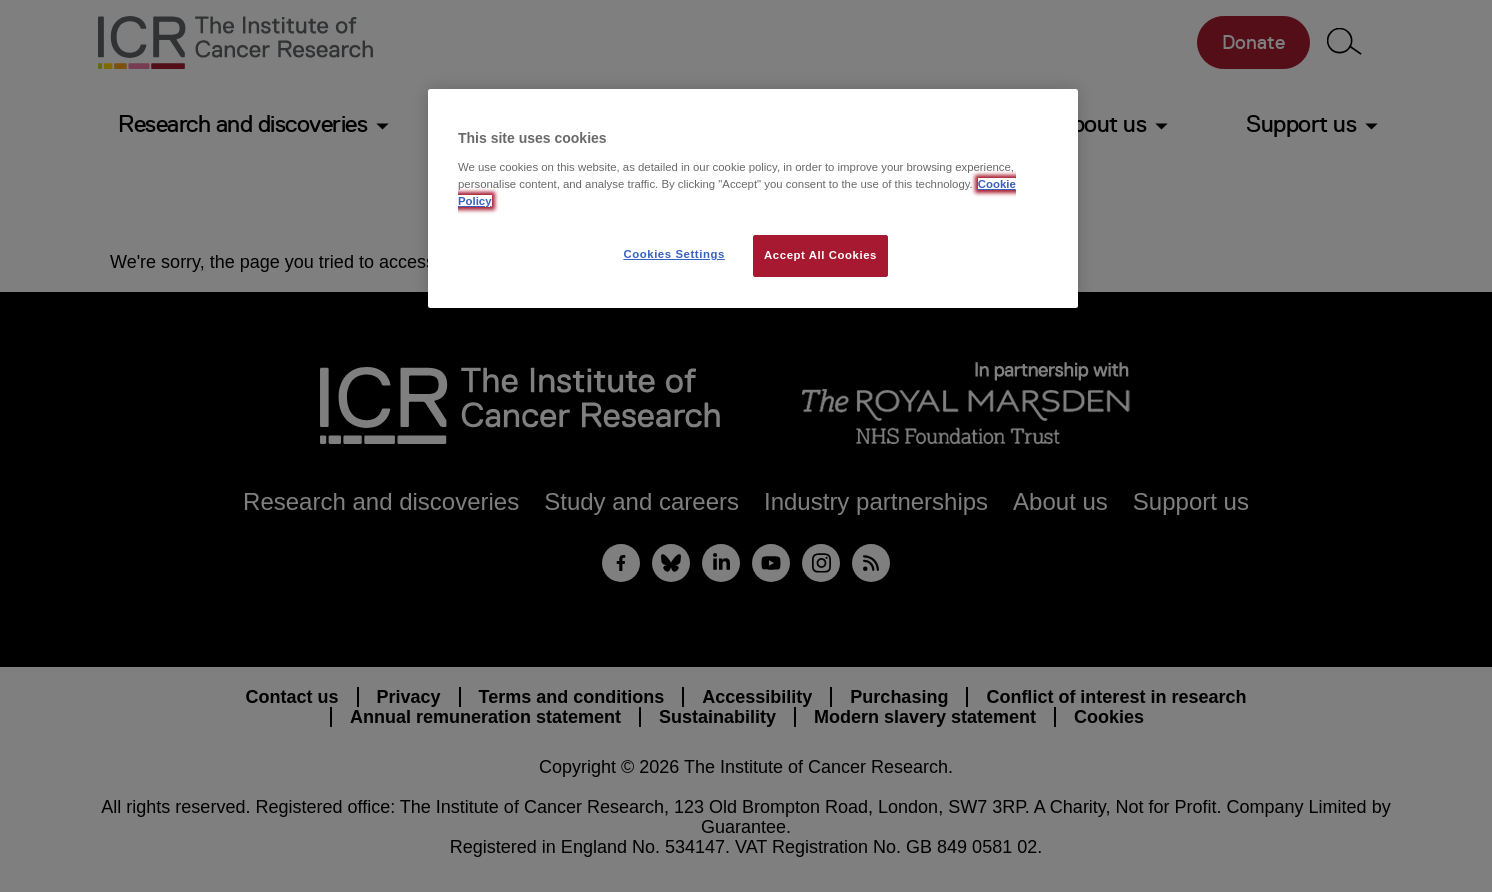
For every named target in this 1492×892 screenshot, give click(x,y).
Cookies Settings (673, 254)
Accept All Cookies (820, 255)
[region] (753, 198)
